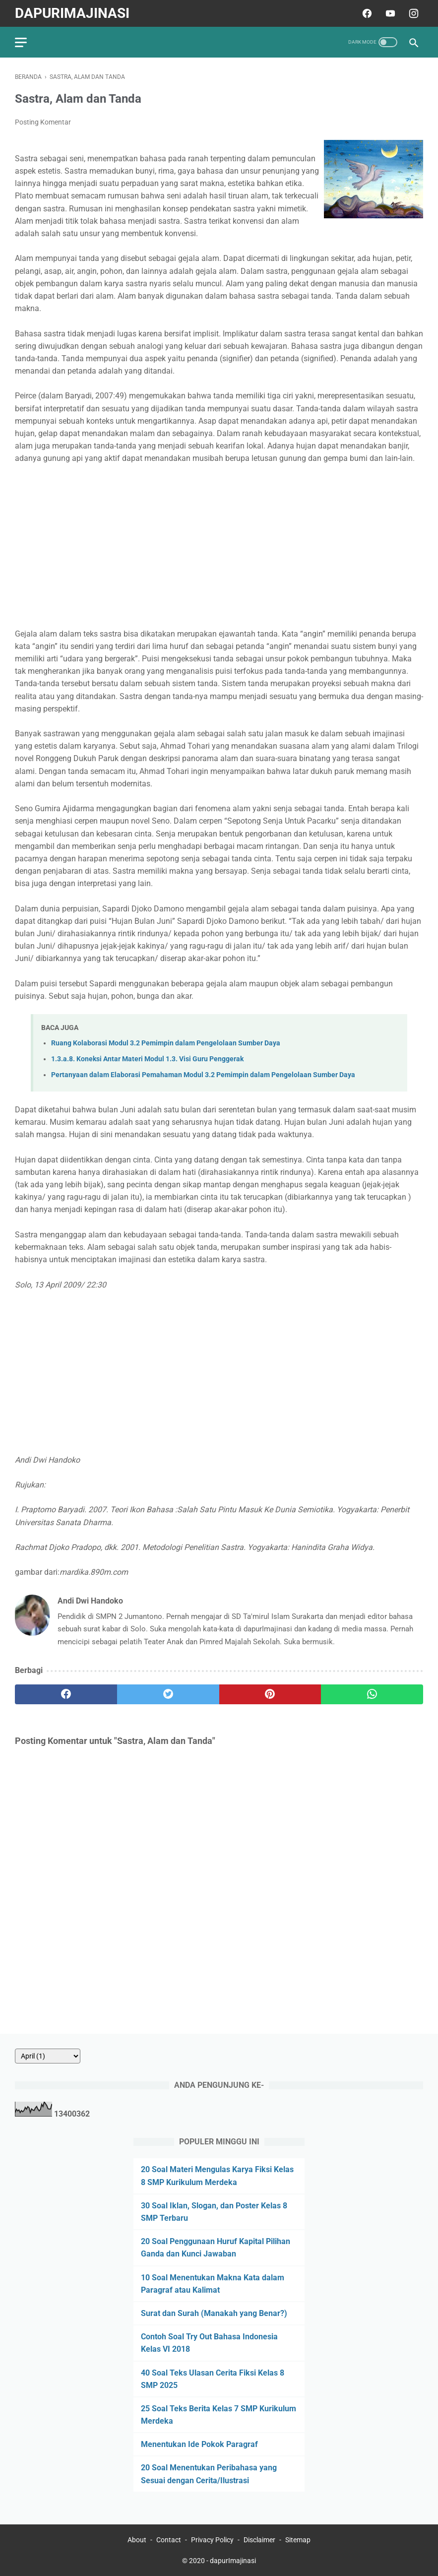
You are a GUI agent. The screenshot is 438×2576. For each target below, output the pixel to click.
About (136, 2540)
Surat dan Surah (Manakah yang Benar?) (214, 2313)
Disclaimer (259, 2540)
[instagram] (412, 13)
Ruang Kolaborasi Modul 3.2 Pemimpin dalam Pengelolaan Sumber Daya (165, 1043)
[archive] (47, 2056)
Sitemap (298, 2540)
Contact (168, 2540)
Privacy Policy (212, 2540)
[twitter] (168, 1694)
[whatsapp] (372, 1694)
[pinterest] (270, 1694)
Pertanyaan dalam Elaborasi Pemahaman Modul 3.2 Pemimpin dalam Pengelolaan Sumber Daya (203, 1075)
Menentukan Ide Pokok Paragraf (199, 2444)
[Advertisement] (219, 546)
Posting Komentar (43, 122)
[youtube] (389, 13)
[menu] (21, 42)
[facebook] (365, 13)
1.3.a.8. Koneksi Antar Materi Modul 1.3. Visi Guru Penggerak (147, 1059)
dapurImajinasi (72, 13)
